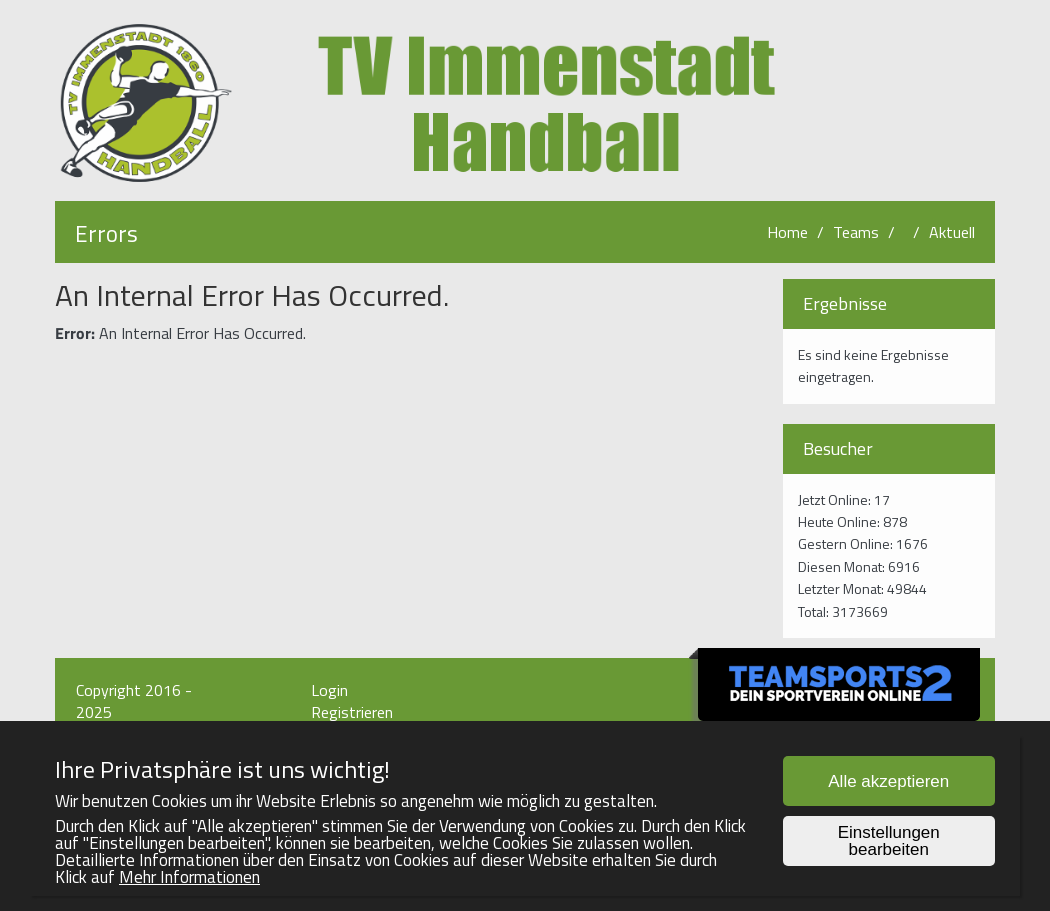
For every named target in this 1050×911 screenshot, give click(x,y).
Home (787, 232)
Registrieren (352, 712)
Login (329, 690)
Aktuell (952, 232)
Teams (856, 232)
